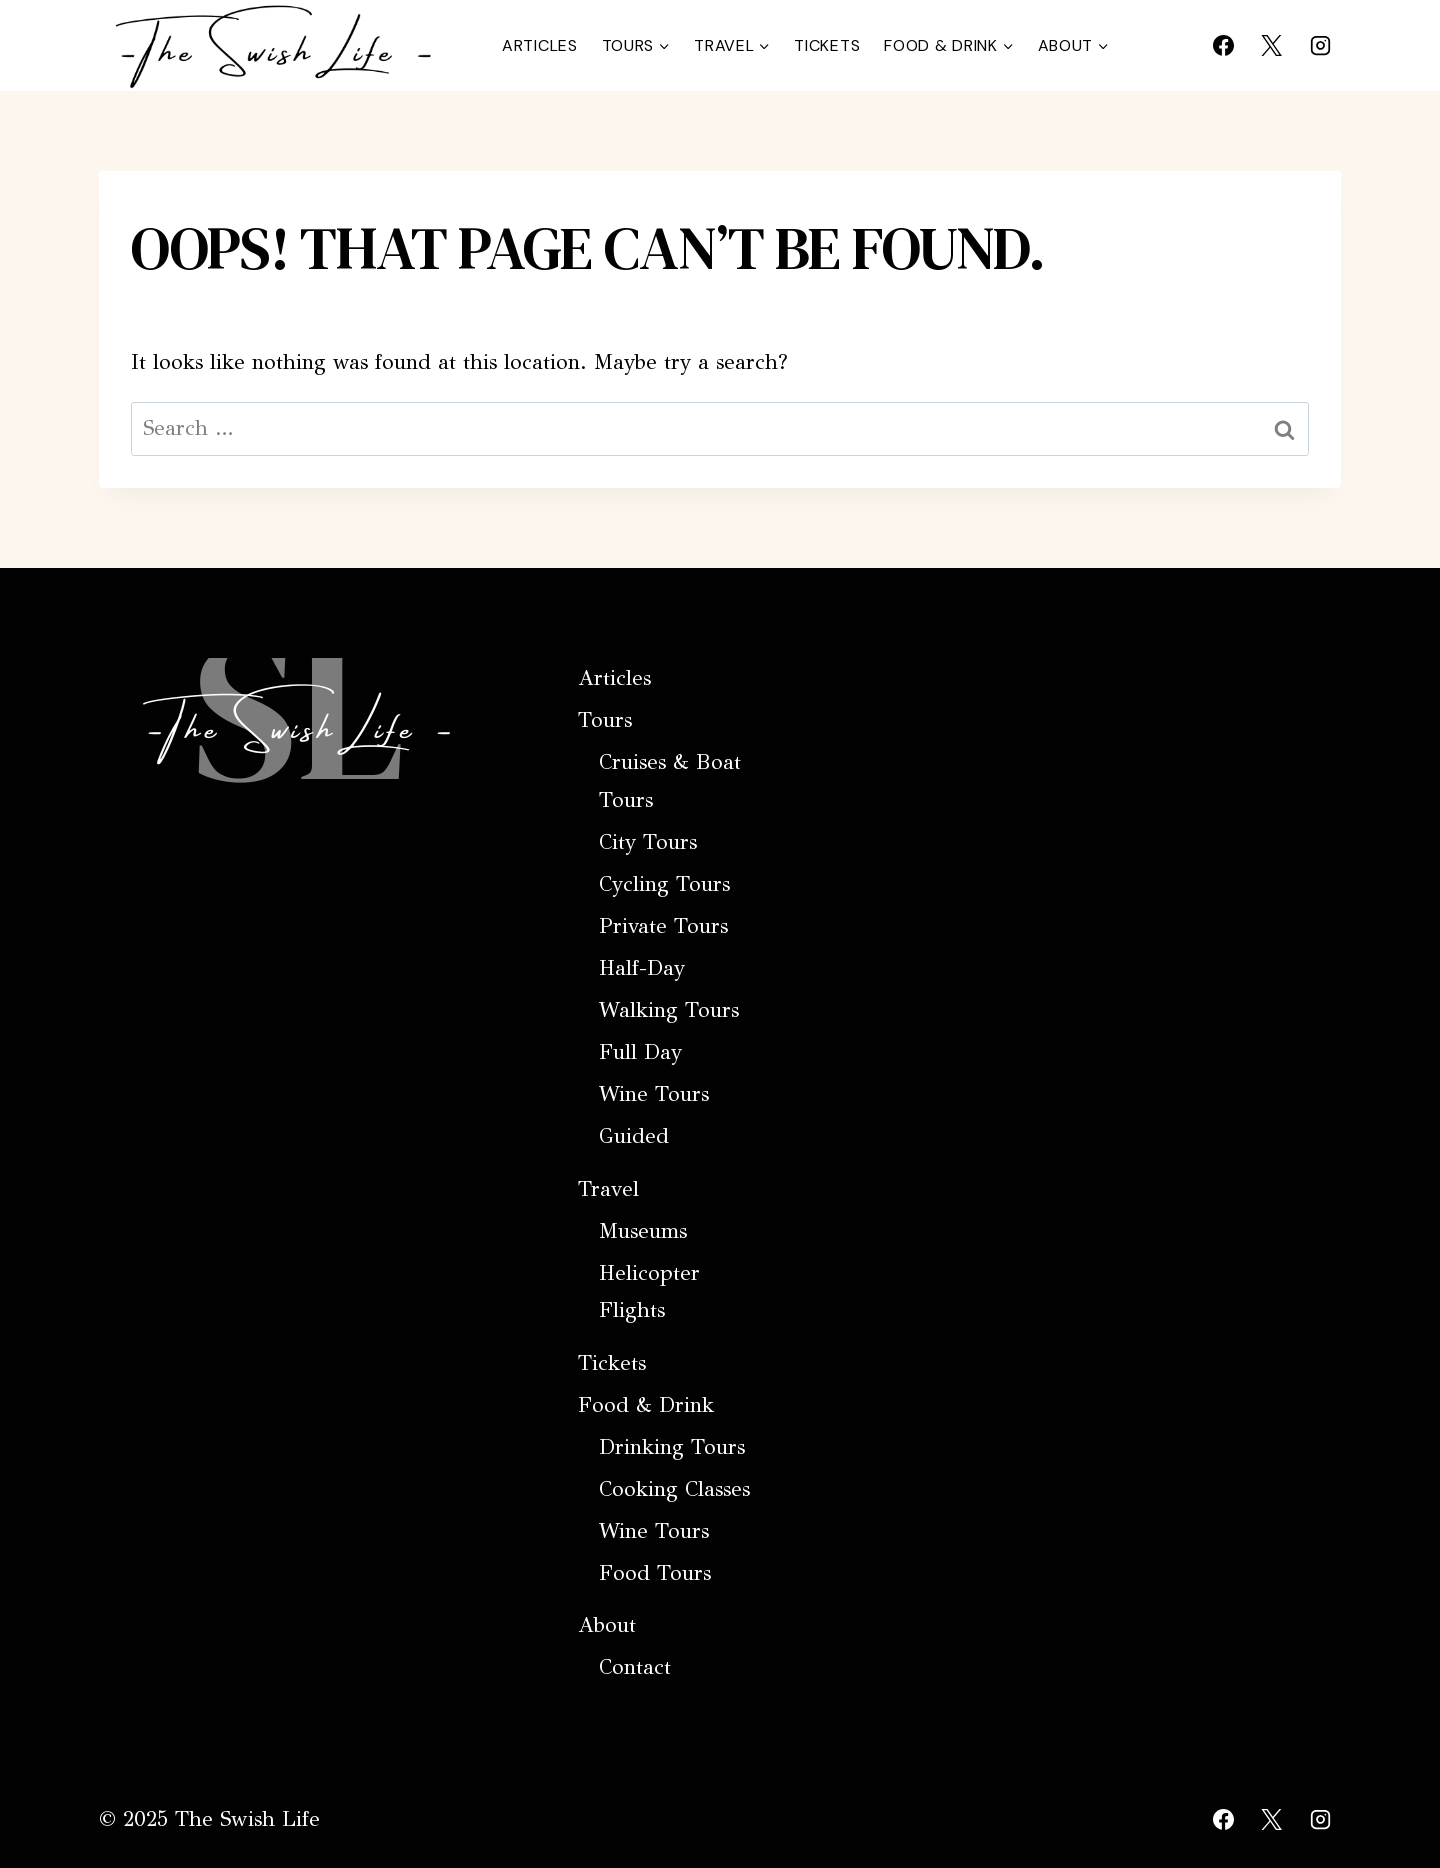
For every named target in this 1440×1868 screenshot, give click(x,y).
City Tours (648, 842)
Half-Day (642, 968)
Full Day (640, 1052)
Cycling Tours (664, 884)
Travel (608, 1189)
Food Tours (655, 1573)
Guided (634, 1136)
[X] (1272, 45)
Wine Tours (654, 1094)
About (607, 1625)
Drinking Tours (672, 1447)
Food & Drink (646, 1405)
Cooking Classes (674, 1489)
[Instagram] (1320, 45)
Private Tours (663, 926)
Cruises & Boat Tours (670, 781)
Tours (605, 720)
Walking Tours (669, 1010)
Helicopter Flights (649, 1292)
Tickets (827, 45)
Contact (635, 1667)
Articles (540, 45)
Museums (643, 1231)
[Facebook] (1223, 45)
